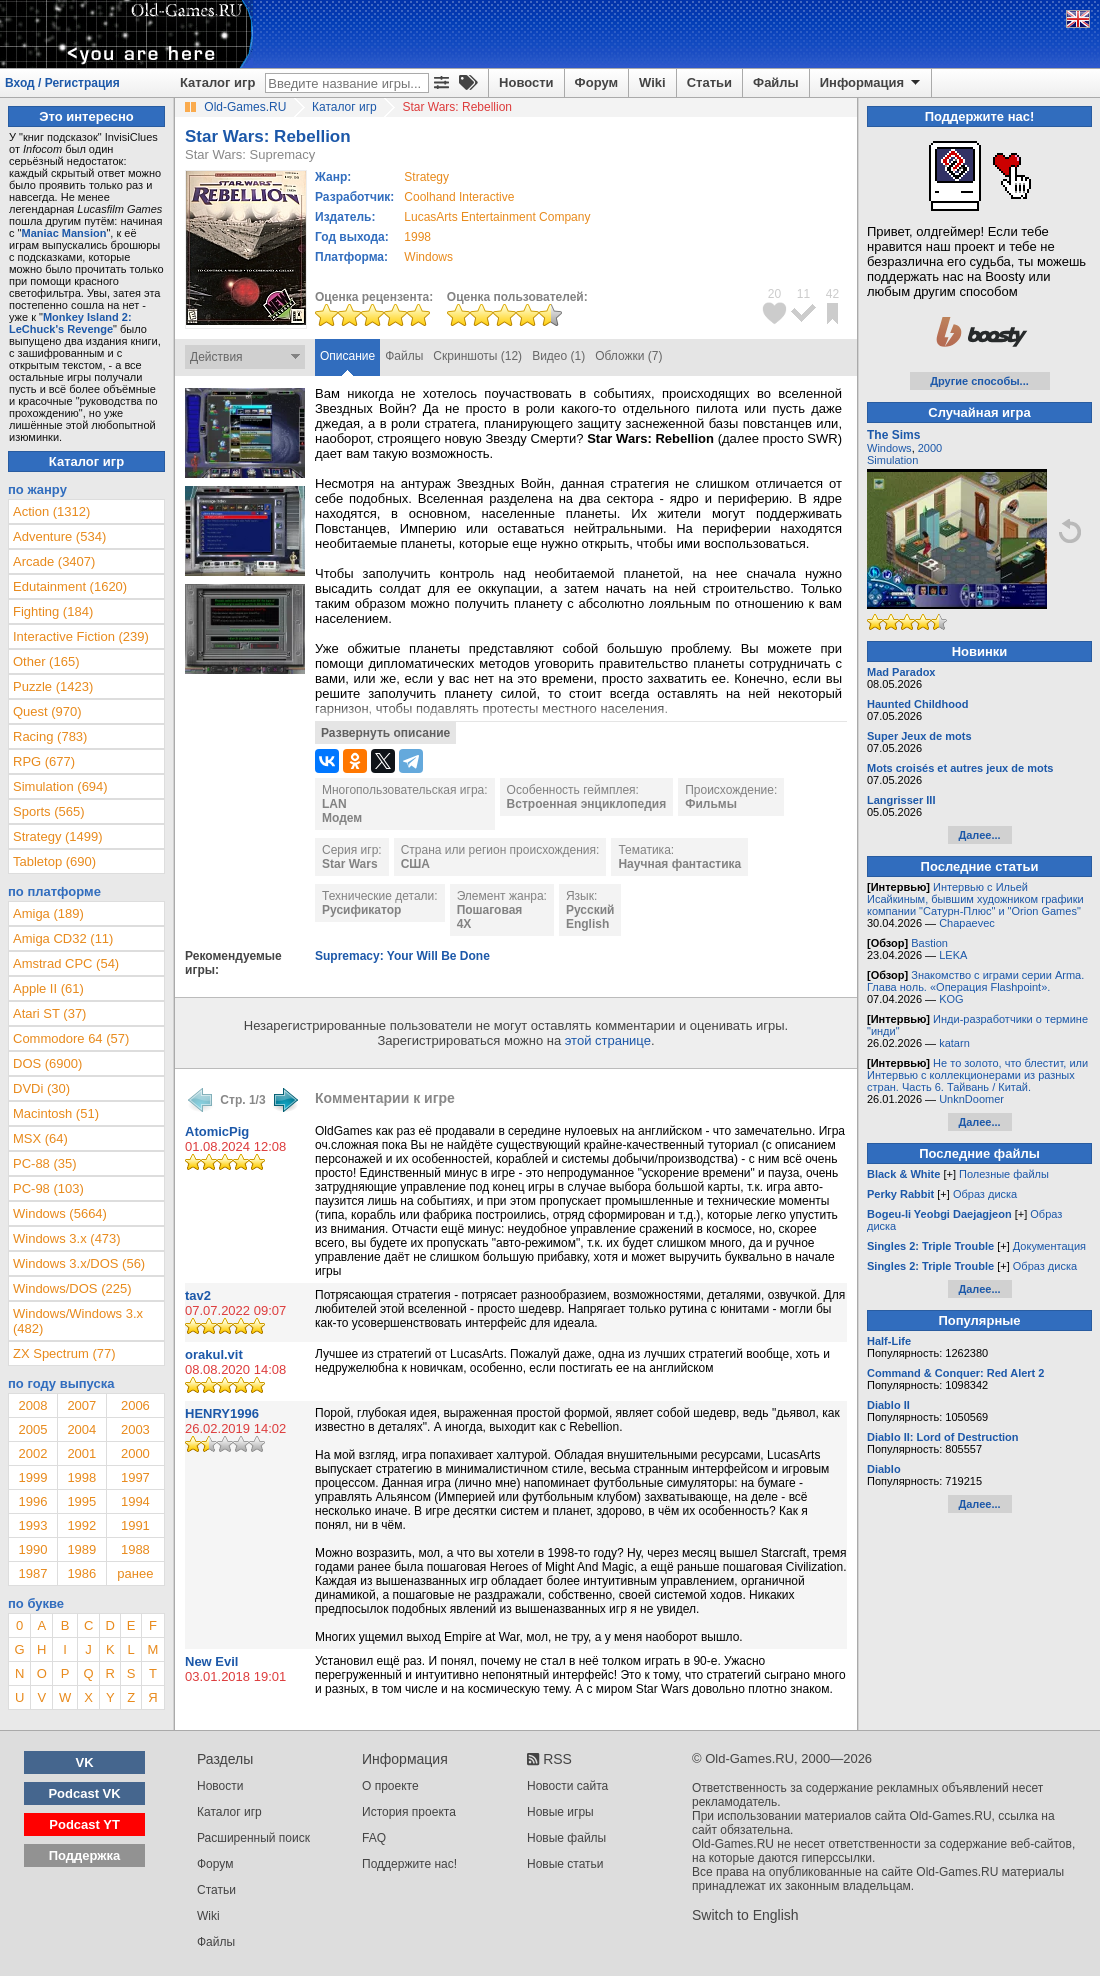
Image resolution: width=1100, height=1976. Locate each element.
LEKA (953, 955)
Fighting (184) (53, 611)
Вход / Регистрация (62, 83)
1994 (135, 1501)
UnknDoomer (971, 1099)
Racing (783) (50, 736)
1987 (32, 1573)
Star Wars (350, 864)
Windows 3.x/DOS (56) (79, 1263)
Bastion (929, 943)
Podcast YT (84, 1824)
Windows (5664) (60, 1213)
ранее (135, 1573)
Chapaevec (967, 923)
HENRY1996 (222, 1413)
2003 (135, 1429)
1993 (32, 1525)
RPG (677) (44, 761)
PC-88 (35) (45, 1163)
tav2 (198, 1295)
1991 (135, 1525)
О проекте (390, 1786)
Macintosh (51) (56, 1113)
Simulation (892, 460)
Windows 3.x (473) (67, 1238)
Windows (889, 448)
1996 (32, 1501)
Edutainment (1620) (70, 586)
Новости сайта (567, 1786)
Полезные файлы (1004, 1174)
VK (85, 1762)
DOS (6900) (47, 1063)
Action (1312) (51, 511)
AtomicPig (217, 1131)
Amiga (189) (48, 913)
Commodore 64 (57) (71, 1038)
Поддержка (85, 1855)
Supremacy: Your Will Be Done (402, 956)
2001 (81, 1453)
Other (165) (46, 661)
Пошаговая (490, 910)
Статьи (709, 82)
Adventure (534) (59, 536)
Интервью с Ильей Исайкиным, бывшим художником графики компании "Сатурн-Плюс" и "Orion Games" (975, 899)
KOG (951, 999)
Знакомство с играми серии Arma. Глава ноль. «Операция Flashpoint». (975, 981)
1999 (32, 1477)
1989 (81, 1549)
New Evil (211, 1661)
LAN (334, 804)
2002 (32, 1453)
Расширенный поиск (253, 1838)
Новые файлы (566, 1838)
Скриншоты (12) (477, 356)
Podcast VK (84, 1793)
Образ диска (985, 1194)
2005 (32, 1429)
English (587, 924)
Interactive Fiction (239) (81, 636)
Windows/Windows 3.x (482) (78, 1321)
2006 (135, 1405)
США (415, 864)
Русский (590, 910)
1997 (135, 1477)
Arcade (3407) (54, 561)
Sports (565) (49, 811)
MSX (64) (40, 1138)
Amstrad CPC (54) (66, 963)
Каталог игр (217, 82)
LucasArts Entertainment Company (497, 217)
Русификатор (361, 910)
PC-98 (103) (48, 1188)
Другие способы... (979, 381)
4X (464, 924)
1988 (135, 1549)
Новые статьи (565, 1864)
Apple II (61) (48, 988)
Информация (871, 83)
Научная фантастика (679, 864)
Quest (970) (47, 711)
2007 (81, 1405)
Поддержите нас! (409, 1864)
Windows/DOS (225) (72, 1288)
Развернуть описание (385, 733)
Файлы (776, 82)
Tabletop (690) (54, 861)
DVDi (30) (41, 1088)
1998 (417, 237)
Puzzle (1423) (53, 686)
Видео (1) (558, 356)
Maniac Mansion (63, 233)
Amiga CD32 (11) (63, 938)
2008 (32, 1405)
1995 (81, 1501)
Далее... (979, 835)
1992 (81, 1525)
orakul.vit (214, 1354)
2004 (81, 1429)
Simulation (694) (60, 786)
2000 (135, 1453)
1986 (81, 1573)
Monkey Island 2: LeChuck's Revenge (70, 323)
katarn (954, 1043)
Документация (1049, 1246)
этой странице (608, 1040)
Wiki (652, 82)
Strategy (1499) (58, 836)
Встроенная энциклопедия (587, 804)
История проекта (409, 1812)
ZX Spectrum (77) (64, 1353)
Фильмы (711, 804)
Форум (596, 82)
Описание (347, 356)
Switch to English (745, 1915)
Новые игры (560, 1812)
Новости (526, 82)
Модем (342, 818)
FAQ (374, 1838)
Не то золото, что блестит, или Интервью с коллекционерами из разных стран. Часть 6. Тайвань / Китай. (977, 1075)
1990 (32, 1549)
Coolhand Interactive (459, 197)
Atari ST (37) (49, 1013)
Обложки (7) (628, 356)
